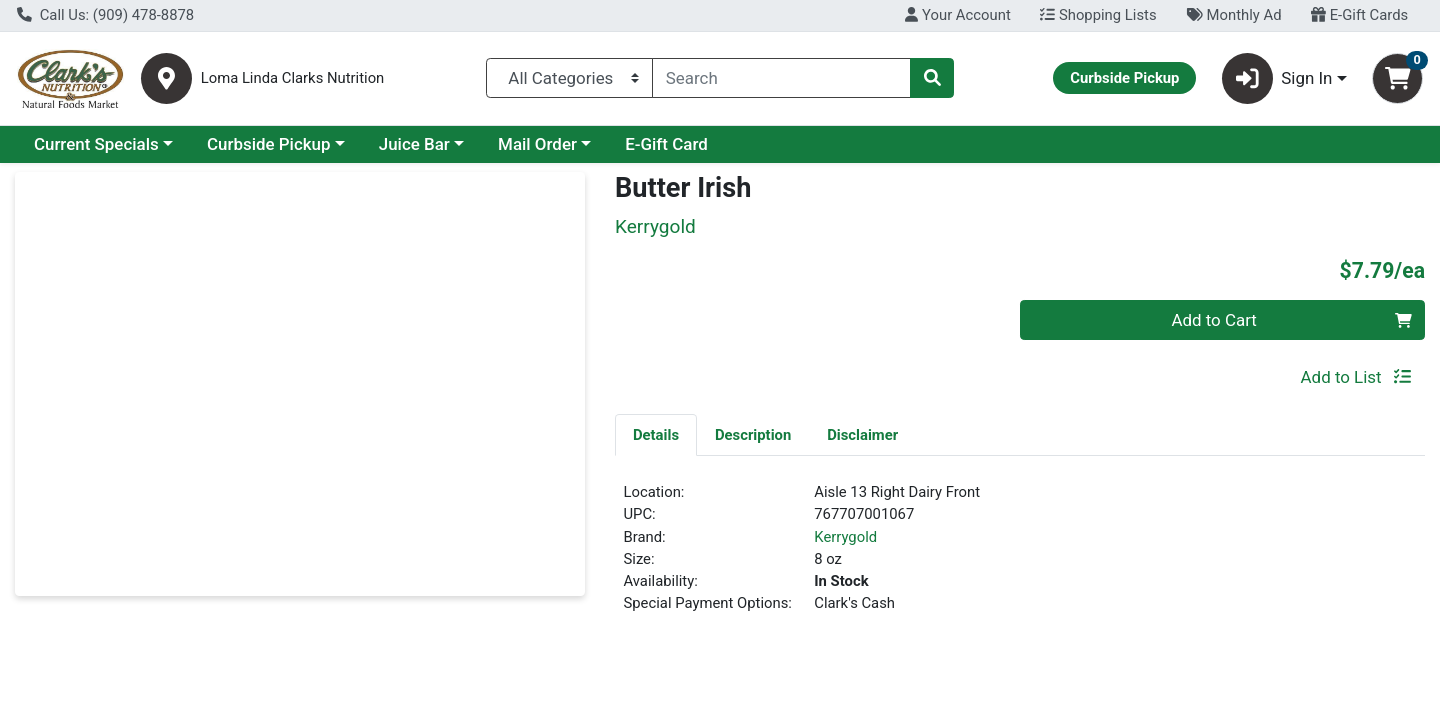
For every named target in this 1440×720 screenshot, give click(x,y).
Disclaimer (862, 435)
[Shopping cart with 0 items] (1397, 78)
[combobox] (781, 78)
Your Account (957, 15)
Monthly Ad (1233, 15)
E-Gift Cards (1359, 15)
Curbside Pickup (269, 144)
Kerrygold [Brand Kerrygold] (845, 537)
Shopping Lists (1098, 15)
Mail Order (537, 144)
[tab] (656, 434)
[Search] (781, 78)
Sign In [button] (1277, 78)
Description (753, 435)
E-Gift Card (666, 144)
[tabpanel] (1020, 556)
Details (656, 435)
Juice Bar (414, 144)
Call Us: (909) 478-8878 (105, 15)
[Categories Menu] (569, 78)
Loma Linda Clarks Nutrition (293, 78)
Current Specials (96, 144)
